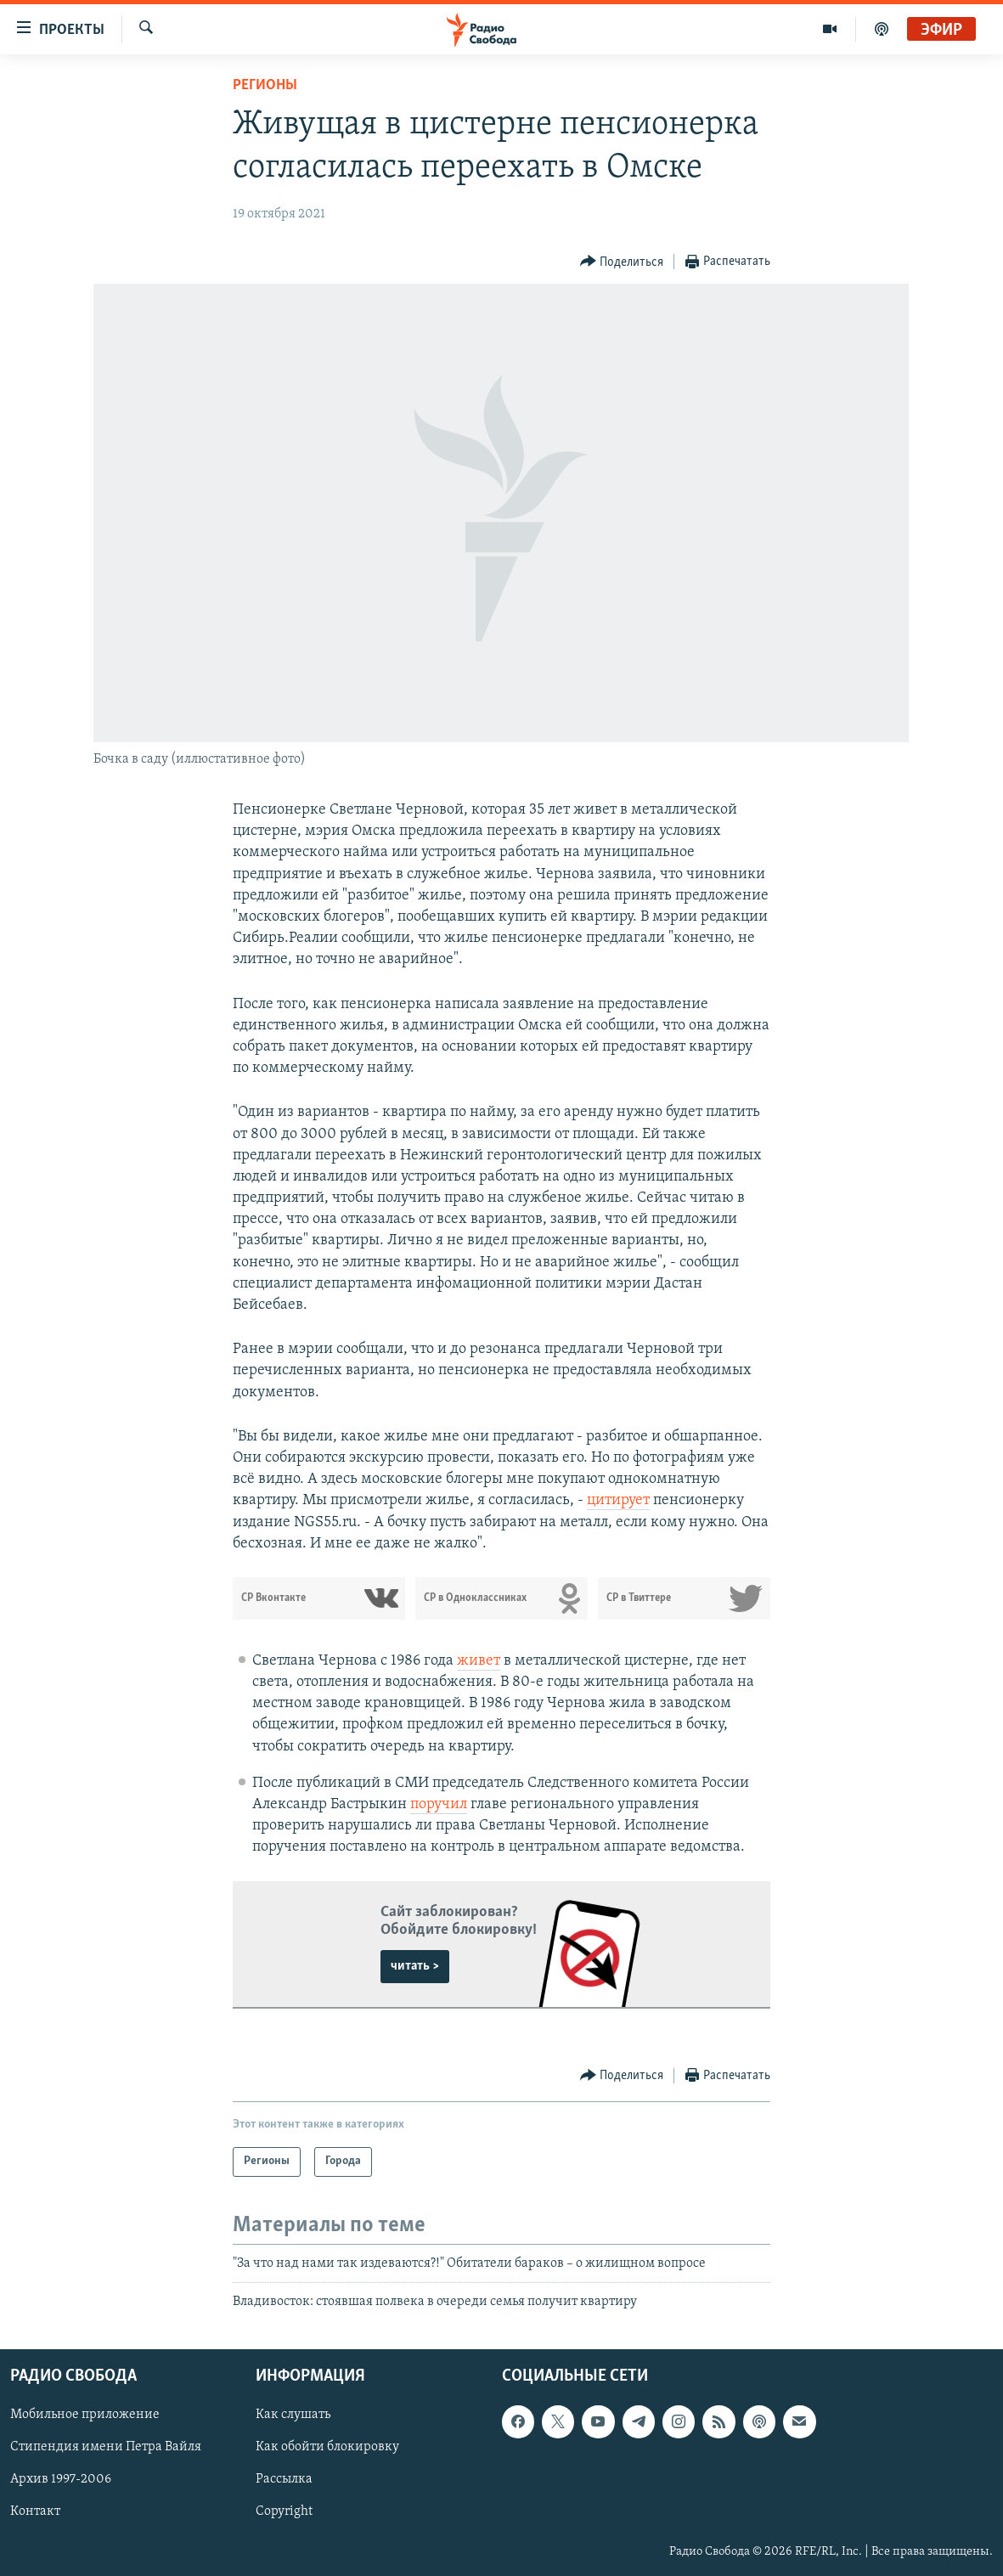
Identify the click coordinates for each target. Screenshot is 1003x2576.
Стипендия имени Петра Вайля (105, 2448)
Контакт (35, 2512)
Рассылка (284, 2480)
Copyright (284, 2512)
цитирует (618, 1500)
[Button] (622, 262)
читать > (415, 1966)
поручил (438, 1804)
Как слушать (293, 2415)
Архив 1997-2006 (60, 2480)
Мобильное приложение (85, 2415)
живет (478, 1661)
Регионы (265, 85)
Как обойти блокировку (327, 2448)
